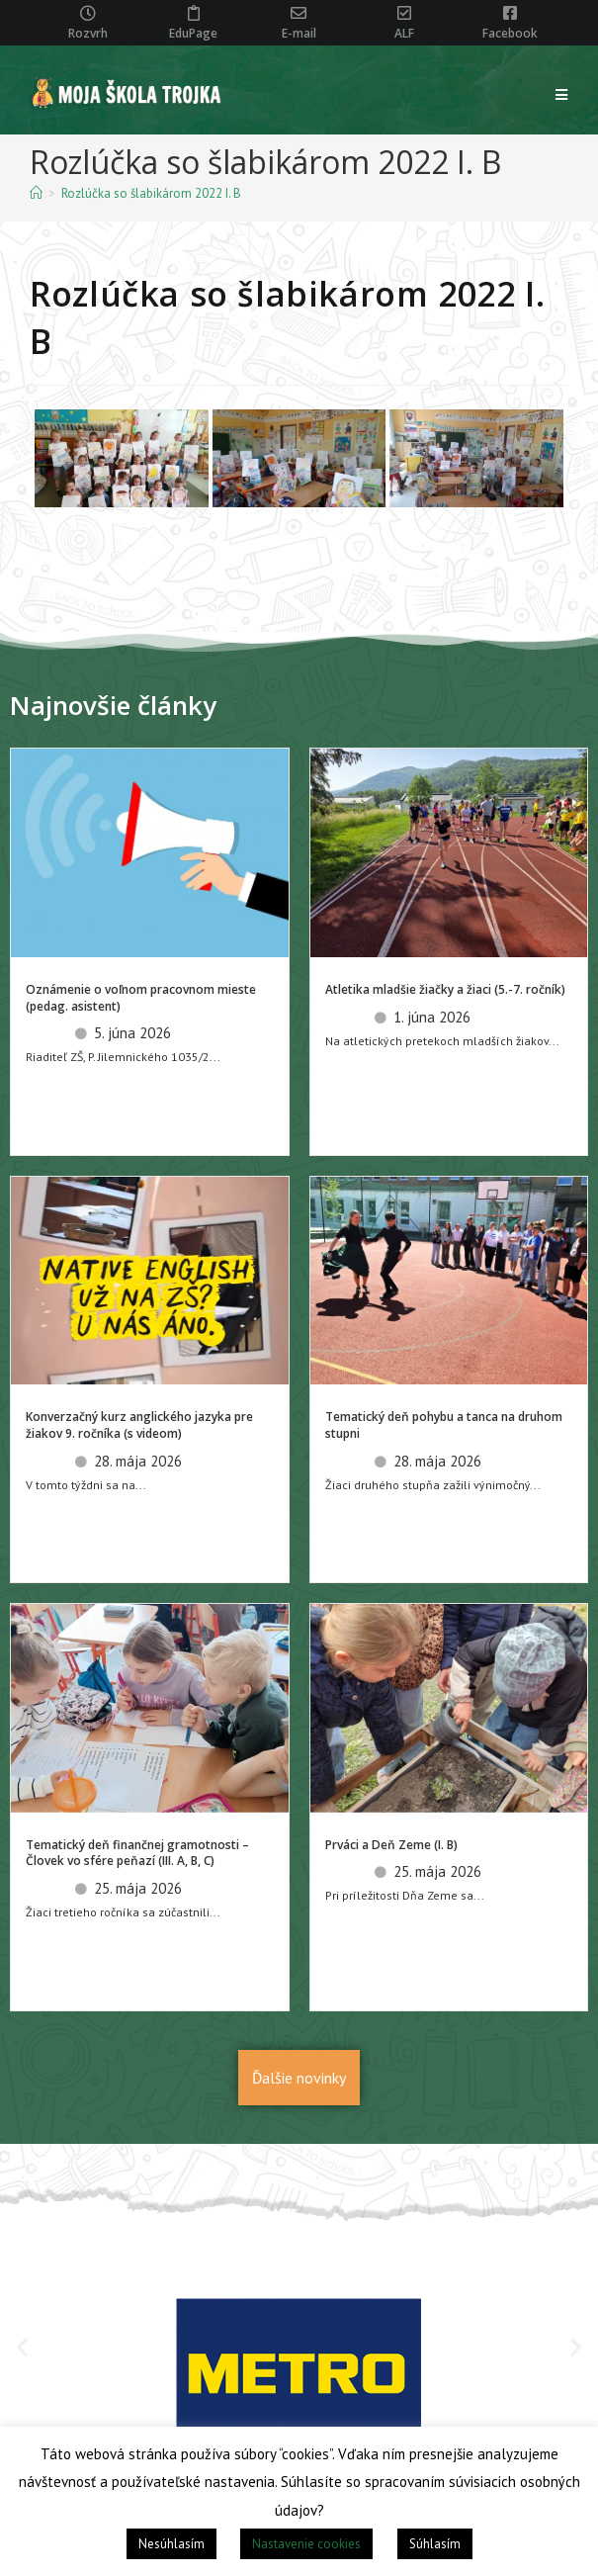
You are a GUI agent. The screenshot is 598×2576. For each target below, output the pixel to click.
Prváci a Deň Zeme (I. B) (391, 1844)
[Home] (36, 193)
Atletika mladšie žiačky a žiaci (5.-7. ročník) (445, 989)
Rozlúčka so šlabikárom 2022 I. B (151, 193)
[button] (22, 2347)
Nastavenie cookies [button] (306, 2543)
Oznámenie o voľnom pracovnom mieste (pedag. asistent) (141, 998)
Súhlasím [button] (435, 2543)
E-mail (299, 33)
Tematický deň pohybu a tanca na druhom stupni (443, 1425)
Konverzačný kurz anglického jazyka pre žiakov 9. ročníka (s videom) (139, 1425)
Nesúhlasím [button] (171, 2543)
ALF (404, 33)
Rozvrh (88, 33)
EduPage (193, 33)
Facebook (510, 33)
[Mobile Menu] (561, 95)
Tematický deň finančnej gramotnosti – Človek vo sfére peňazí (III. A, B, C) (137, 1853)
